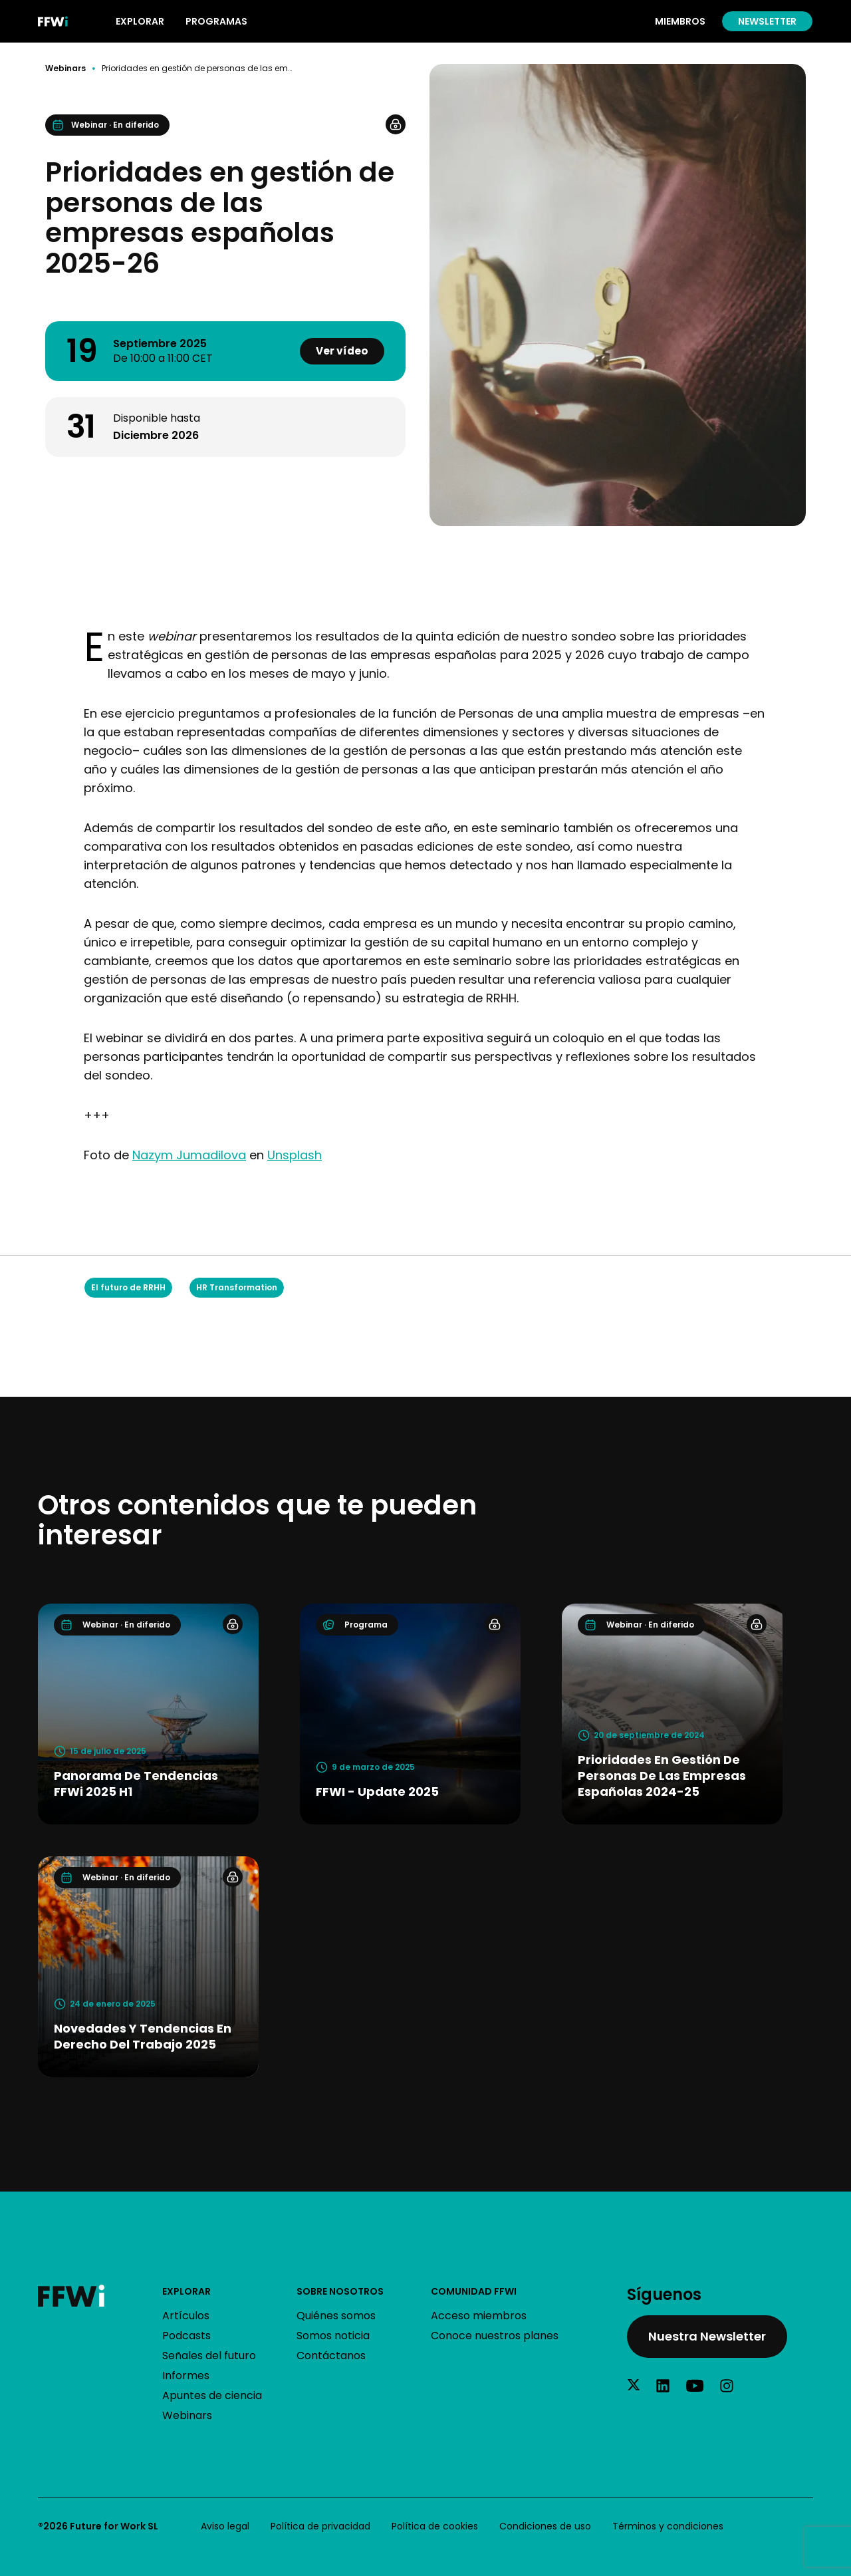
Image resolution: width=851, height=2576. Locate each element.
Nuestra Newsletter (707, 2336)
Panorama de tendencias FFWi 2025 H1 (136, 1783)
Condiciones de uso (545, 2526)
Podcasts (186, 2335)
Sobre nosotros (340, 2291)
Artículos (185, 2315)
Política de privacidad (320, 2526)
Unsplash (294, 1155)
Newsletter (767, 21)
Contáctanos (331, 2355)
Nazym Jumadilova (189, 1155)
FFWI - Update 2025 (377, 1791)
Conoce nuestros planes (494, 2335)
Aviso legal (225, 2526)
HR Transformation (236, 1287)
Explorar (186, 2291)
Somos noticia (333, 2335)
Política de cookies (435, 2526)
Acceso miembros (479, 2315)
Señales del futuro (209, 2355)
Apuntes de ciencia (212, 2395)
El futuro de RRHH (128, 1287)
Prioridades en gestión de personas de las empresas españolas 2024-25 (662, 1775)
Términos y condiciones (667, 2526)
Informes (185, 2375)
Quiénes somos (336, 2315)
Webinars (65, 68)
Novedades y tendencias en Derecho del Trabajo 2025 (142, 2036)
